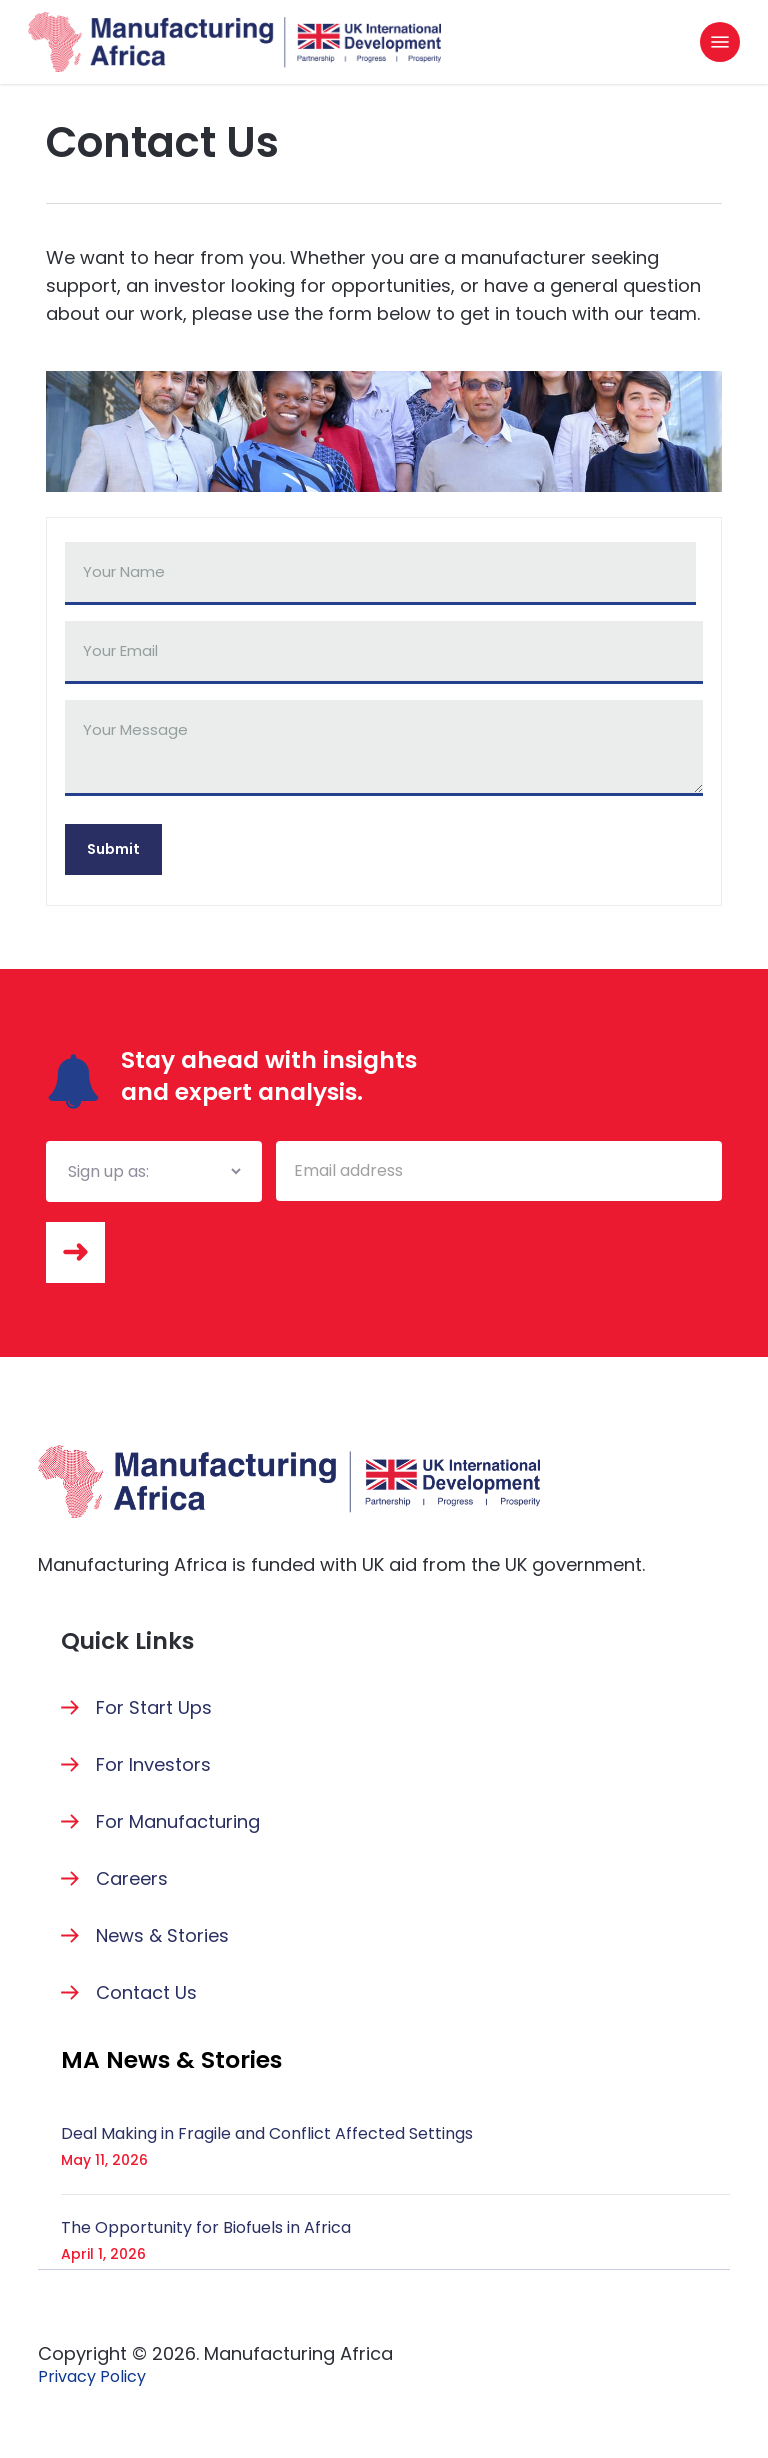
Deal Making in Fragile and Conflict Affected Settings (267, 2133)
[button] (720, 42)
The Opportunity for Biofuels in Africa (206, 2227)
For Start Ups (154, 1707)
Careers (132, 1878)
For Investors (153, 1764)
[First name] (380, 573)
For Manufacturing (178, 1821)
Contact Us (146, 1992)
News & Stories (162, 1935)
